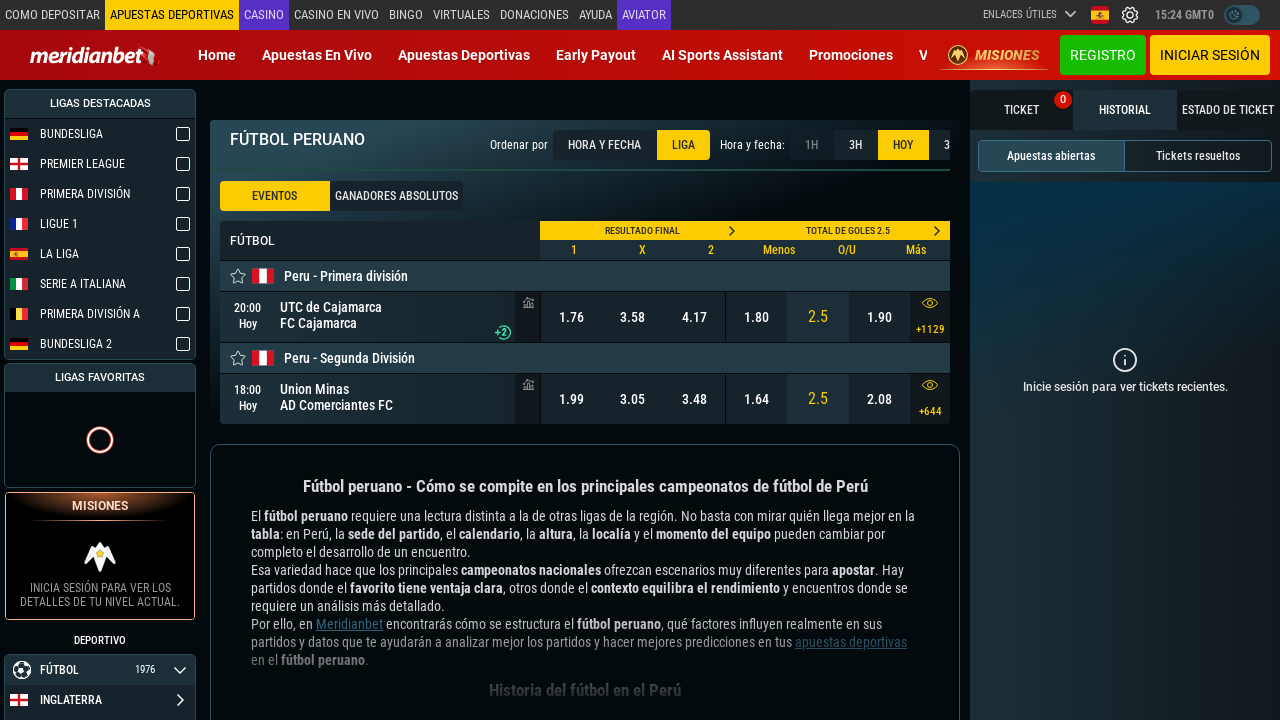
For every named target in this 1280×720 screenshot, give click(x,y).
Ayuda (591, 14)
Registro (1103, 55)
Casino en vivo (333, 14)
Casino (261, 14)
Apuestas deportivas (464, 55)
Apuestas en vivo (317, 55)
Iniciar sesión (1210, 55)
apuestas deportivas (851, 642)
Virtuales (458, 14)
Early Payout (596, 55)
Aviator (640, 14)
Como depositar (52, 14)
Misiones (994, 55)
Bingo (403, 14)
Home (217, 55)
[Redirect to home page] (95, 55)
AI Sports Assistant (722, 55)
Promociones (851, 55)
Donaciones (530, 14)
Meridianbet (349, 624)
